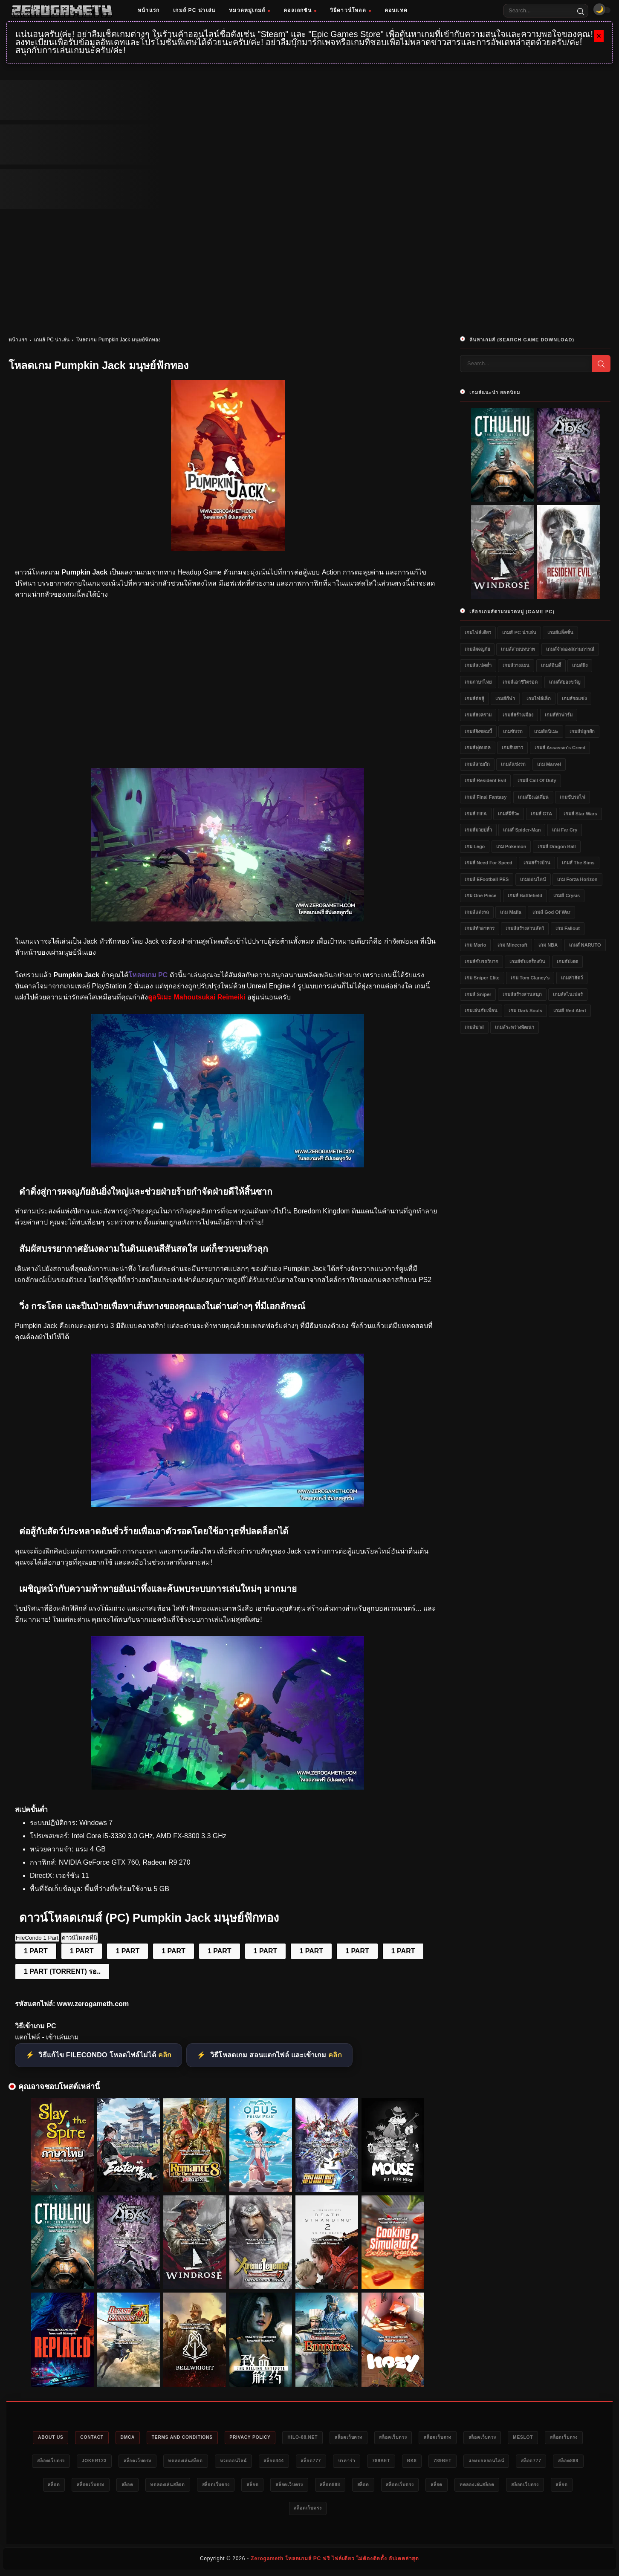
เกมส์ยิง (579, 665)
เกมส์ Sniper (478, 994)
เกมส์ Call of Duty (537, 780)
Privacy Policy (288, 2437)
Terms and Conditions (213, 2437)
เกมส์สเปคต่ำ (478, 665)
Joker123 (204, 2462)
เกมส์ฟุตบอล (478, 747)
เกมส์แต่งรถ (477, 912)
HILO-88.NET (345, 2437)
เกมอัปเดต (567, 961)
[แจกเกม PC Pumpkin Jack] (227, 1504)
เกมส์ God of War (551, 912)
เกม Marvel (549, 764)
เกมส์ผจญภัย (477, 649)
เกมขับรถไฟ (572, 797)
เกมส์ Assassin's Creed (560, 747)
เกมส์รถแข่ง (574, 698)
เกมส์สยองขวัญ (564, 681)
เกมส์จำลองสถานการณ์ (570, 649)
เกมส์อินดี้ (551, 665)
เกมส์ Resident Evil (485, 780)
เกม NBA (548, 944)
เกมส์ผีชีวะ (508, 813)
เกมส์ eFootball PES (487, 879)
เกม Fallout (567, 928)
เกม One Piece (480, 895)
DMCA (153, 2437)
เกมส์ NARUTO (585, 944)
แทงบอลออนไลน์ (95, 2486)
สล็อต (224, 2486)
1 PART (36, 1951)
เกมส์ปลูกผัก (582, 731)
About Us (68, 2437)
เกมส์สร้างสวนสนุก (522, 994)
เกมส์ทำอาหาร (480, 928)
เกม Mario (475, 944)
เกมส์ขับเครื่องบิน (527, 961)
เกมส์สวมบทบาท (518, 649)
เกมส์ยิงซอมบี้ (478, 731)
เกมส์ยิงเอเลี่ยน (533, 797)
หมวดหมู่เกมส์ (249, 10)
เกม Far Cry (565, 829)
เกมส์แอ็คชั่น (560, 632)
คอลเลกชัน (299, 10)
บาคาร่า (487, 2462)
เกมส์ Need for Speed (488, 862)
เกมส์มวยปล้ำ (478, 829)
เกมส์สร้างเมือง (518, 714)
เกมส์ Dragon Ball (557, 846)
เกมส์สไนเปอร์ (568, 994)
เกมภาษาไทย (478, 681)
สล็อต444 (405, 2462)
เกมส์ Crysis (566, 895)
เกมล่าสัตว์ (572, 977)
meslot (61, 2462)
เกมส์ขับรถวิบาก (481, 961)
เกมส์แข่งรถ (513, 764)
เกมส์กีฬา (505, 698)
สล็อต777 (447, 2462)
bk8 (560, 2462)
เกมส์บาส (474, 1027)
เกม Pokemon (511, 846)
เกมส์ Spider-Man (522, 829)
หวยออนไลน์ (360, 2462)
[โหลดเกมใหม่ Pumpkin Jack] (227, 919)
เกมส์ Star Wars (580, 813)
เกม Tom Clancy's (530, 977)
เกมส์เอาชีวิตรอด (520, 681)
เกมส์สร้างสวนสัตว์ (525, 928)
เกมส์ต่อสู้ (474, 698)
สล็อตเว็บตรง (396, 2437)
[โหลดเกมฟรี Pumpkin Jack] (227, 1165)
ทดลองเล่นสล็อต (307, 2462)
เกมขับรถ (513, 731)
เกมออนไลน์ (533, 879)
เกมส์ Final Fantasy (485, 797)
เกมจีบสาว (512, 747)
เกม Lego (475, 846)
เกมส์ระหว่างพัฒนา (514, 1027)
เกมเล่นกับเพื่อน (481, 1010)
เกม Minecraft (512, 944)
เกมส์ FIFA (476, 813)
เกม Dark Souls (525, 1010)
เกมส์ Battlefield (525, 895)
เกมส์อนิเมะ (546, 731)
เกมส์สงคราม (478, 714)
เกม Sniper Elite (482, 977)
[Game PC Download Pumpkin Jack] (227, 1787)
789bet (525, 2462)
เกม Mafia (510, 912)
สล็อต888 (187, 2486)
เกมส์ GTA (541, 813)
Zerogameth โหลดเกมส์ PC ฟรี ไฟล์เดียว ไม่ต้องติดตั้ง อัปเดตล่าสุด (335, 2561)
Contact (113, 2437)
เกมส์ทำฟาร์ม (559, 714)
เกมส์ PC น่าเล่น (194, 10)
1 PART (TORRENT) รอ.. (62, 1971)
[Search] (581, 11)
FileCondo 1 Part (37, 1938)
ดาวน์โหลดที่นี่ (79, 1938)
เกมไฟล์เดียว (478, 632)
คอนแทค (396, 10)
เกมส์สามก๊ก (477, 764)
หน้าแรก (148, 10)
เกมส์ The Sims (578, 862)
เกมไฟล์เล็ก (538, 698)
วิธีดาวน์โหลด (350, 10)
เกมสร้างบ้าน (537, 862)
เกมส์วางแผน (516, 665)
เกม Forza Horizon (577, 879)
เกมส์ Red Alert (569, 1010)
